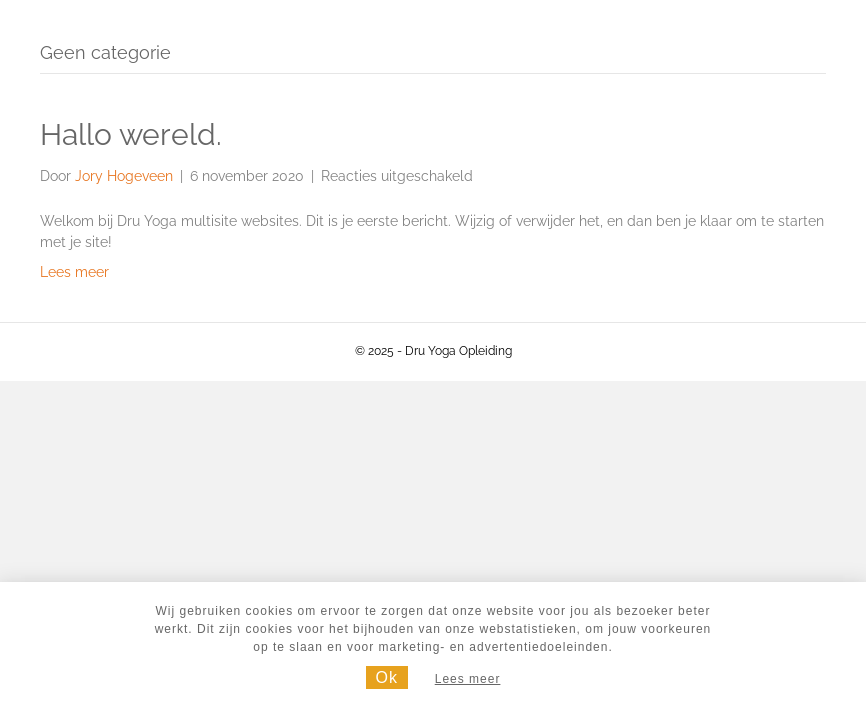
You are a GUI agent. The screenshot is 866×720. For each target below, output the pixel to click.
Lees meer (74, 272)
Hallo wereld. (131, 134)
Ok (387, 677)
